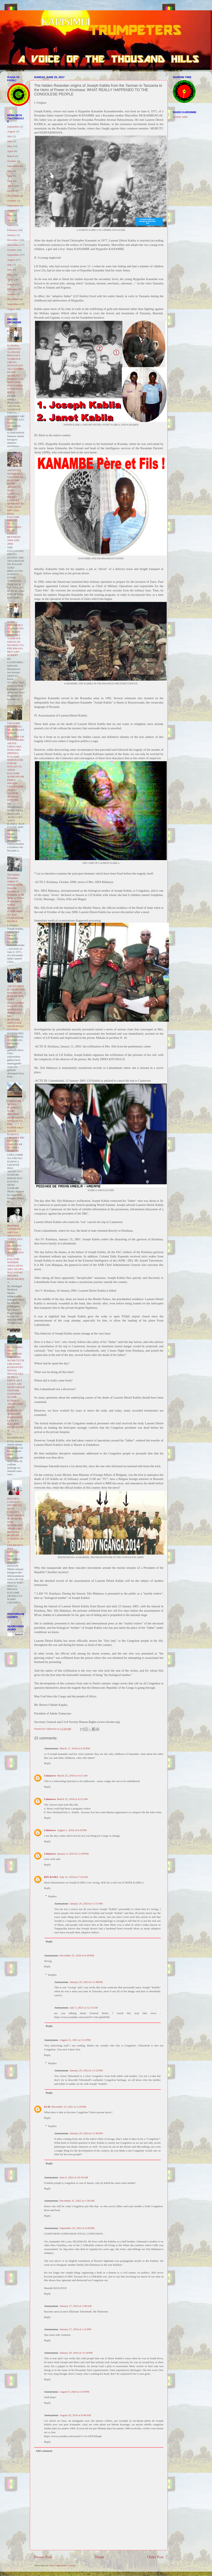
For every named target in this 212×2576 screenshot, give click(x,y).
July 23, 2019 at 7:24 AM (73, 1876)
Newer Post (43, 2557)
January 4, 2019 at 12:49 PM (73, 1853)
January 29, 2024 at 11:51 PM (86, 1903)
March (10, 156)
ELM (47, 2106)
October (11, 161)
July (9, 136)
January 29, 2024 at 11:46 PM (86, 2133)
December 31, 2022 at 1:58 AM (76, 2200)
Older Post (155, 2557)
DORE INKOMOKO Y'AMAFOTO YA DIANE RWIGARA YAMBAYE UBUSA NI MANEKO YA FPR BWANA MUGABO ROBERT (15, 638)
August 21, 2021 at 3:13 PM (75, 2039)
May (9, 146)
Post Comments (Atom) (62, 2565)
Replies (52, 1896)
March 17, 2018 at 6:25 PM (74, 1748)
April (10, 151)
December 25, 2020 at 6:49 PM (76, 1955)
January (11, 235)
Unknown (50, 1775)
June (9, 141)
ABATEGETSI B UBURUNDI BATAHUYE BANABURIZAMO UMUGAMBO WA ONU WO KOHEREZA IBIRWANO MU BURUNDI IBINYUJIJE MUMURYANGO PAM (15, 1008)
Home (99, 2557)
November (13, 195)
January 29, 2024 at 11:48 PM (86, 1982)
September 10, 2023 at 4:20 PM (76, 2228)
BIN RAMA (51, 1876)
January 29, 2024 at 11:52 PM (86, 2070)
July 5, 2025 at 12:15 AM (84, 2007)
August (11, 131)
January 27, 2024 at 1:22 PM (75, 2329)
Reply (47, 1763)
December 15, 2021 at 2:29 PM (69, 2106)
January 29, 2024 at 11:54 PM (76, 2352)
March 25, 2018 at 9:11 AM (72, 1775)
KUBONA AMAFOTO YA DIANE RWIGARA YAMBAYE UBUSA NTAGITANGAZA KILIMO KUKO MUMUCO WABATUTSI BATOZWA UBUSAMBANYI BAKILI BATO (15, 369)
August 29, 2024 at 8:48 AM (75, 2415)
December (13, 240)
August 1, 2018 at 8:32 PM (72, 1830)
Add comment (44, 2450)
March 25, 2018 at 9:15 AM (72, 1799)
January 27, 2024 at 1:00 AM (75, 2305)
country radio (180, 116)
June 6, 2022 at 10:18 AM (73, 2177)
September (13, 126)
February (12, 230)
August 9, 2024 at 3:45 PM (74, 2391)
